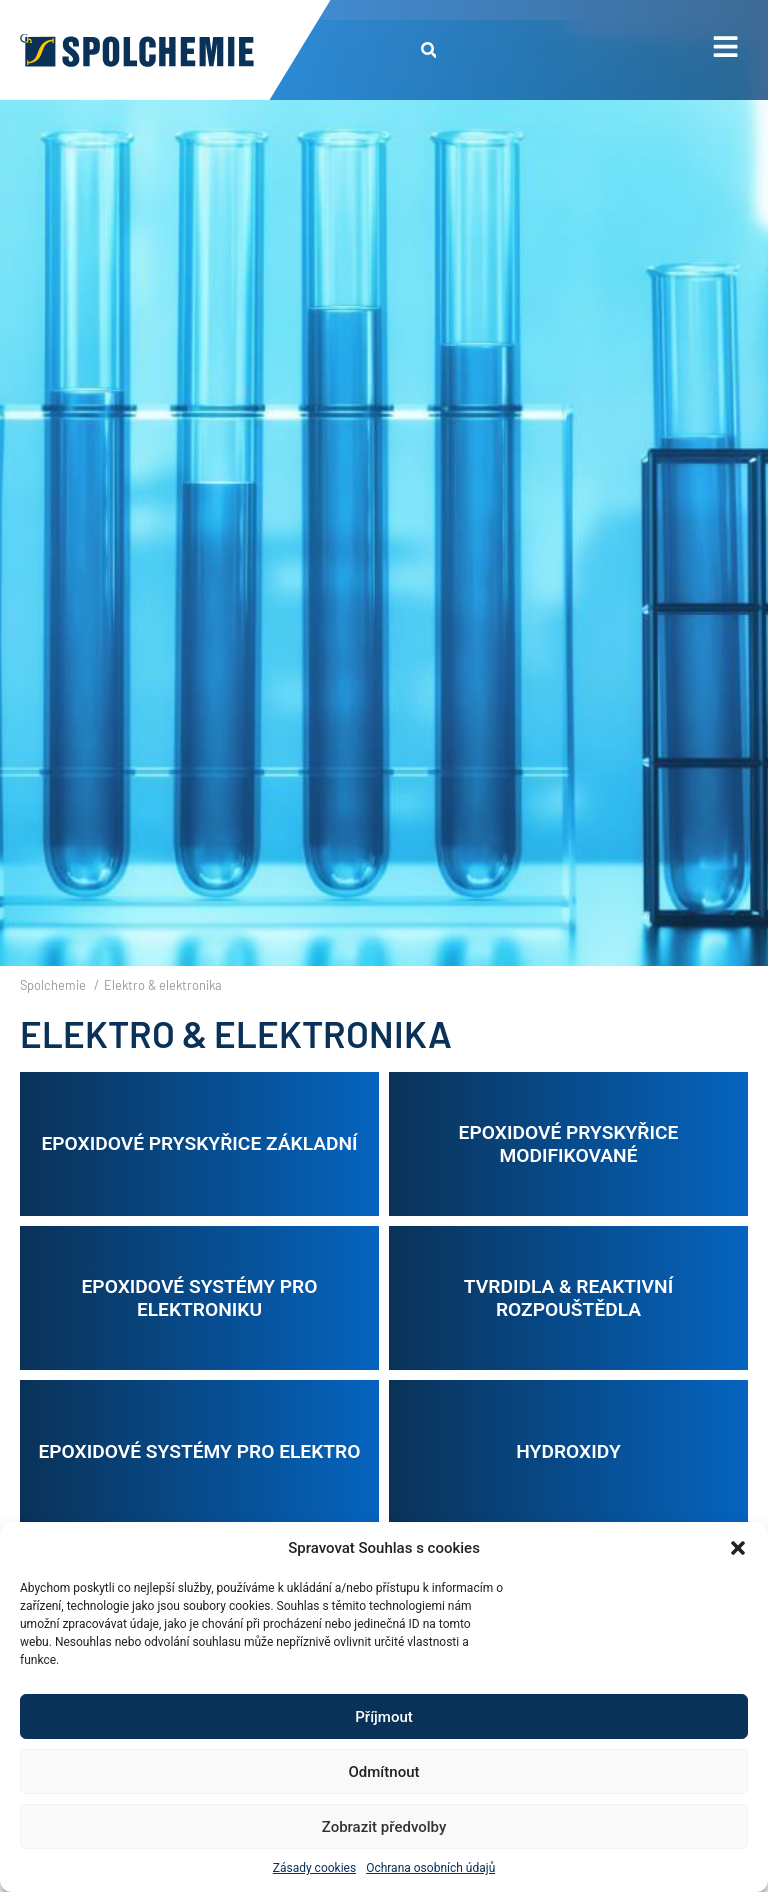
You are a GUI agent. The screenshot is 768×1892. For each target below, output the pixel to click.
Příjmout (383, 1717)
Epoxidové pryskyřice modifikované (569, 1144)
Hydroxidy (568, 1451)
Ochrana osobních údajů (430, 1868)
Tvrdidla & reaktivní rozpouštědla (568, 1298)
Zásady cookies (314, 1868)
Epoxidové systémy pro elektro (199, 1451)
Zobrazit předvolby (384, 1827)
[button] (738, 1548)
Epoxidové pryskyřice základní (199, 1143)
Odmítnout (384, 1772)
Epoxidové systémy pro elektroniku (200, 1298)
